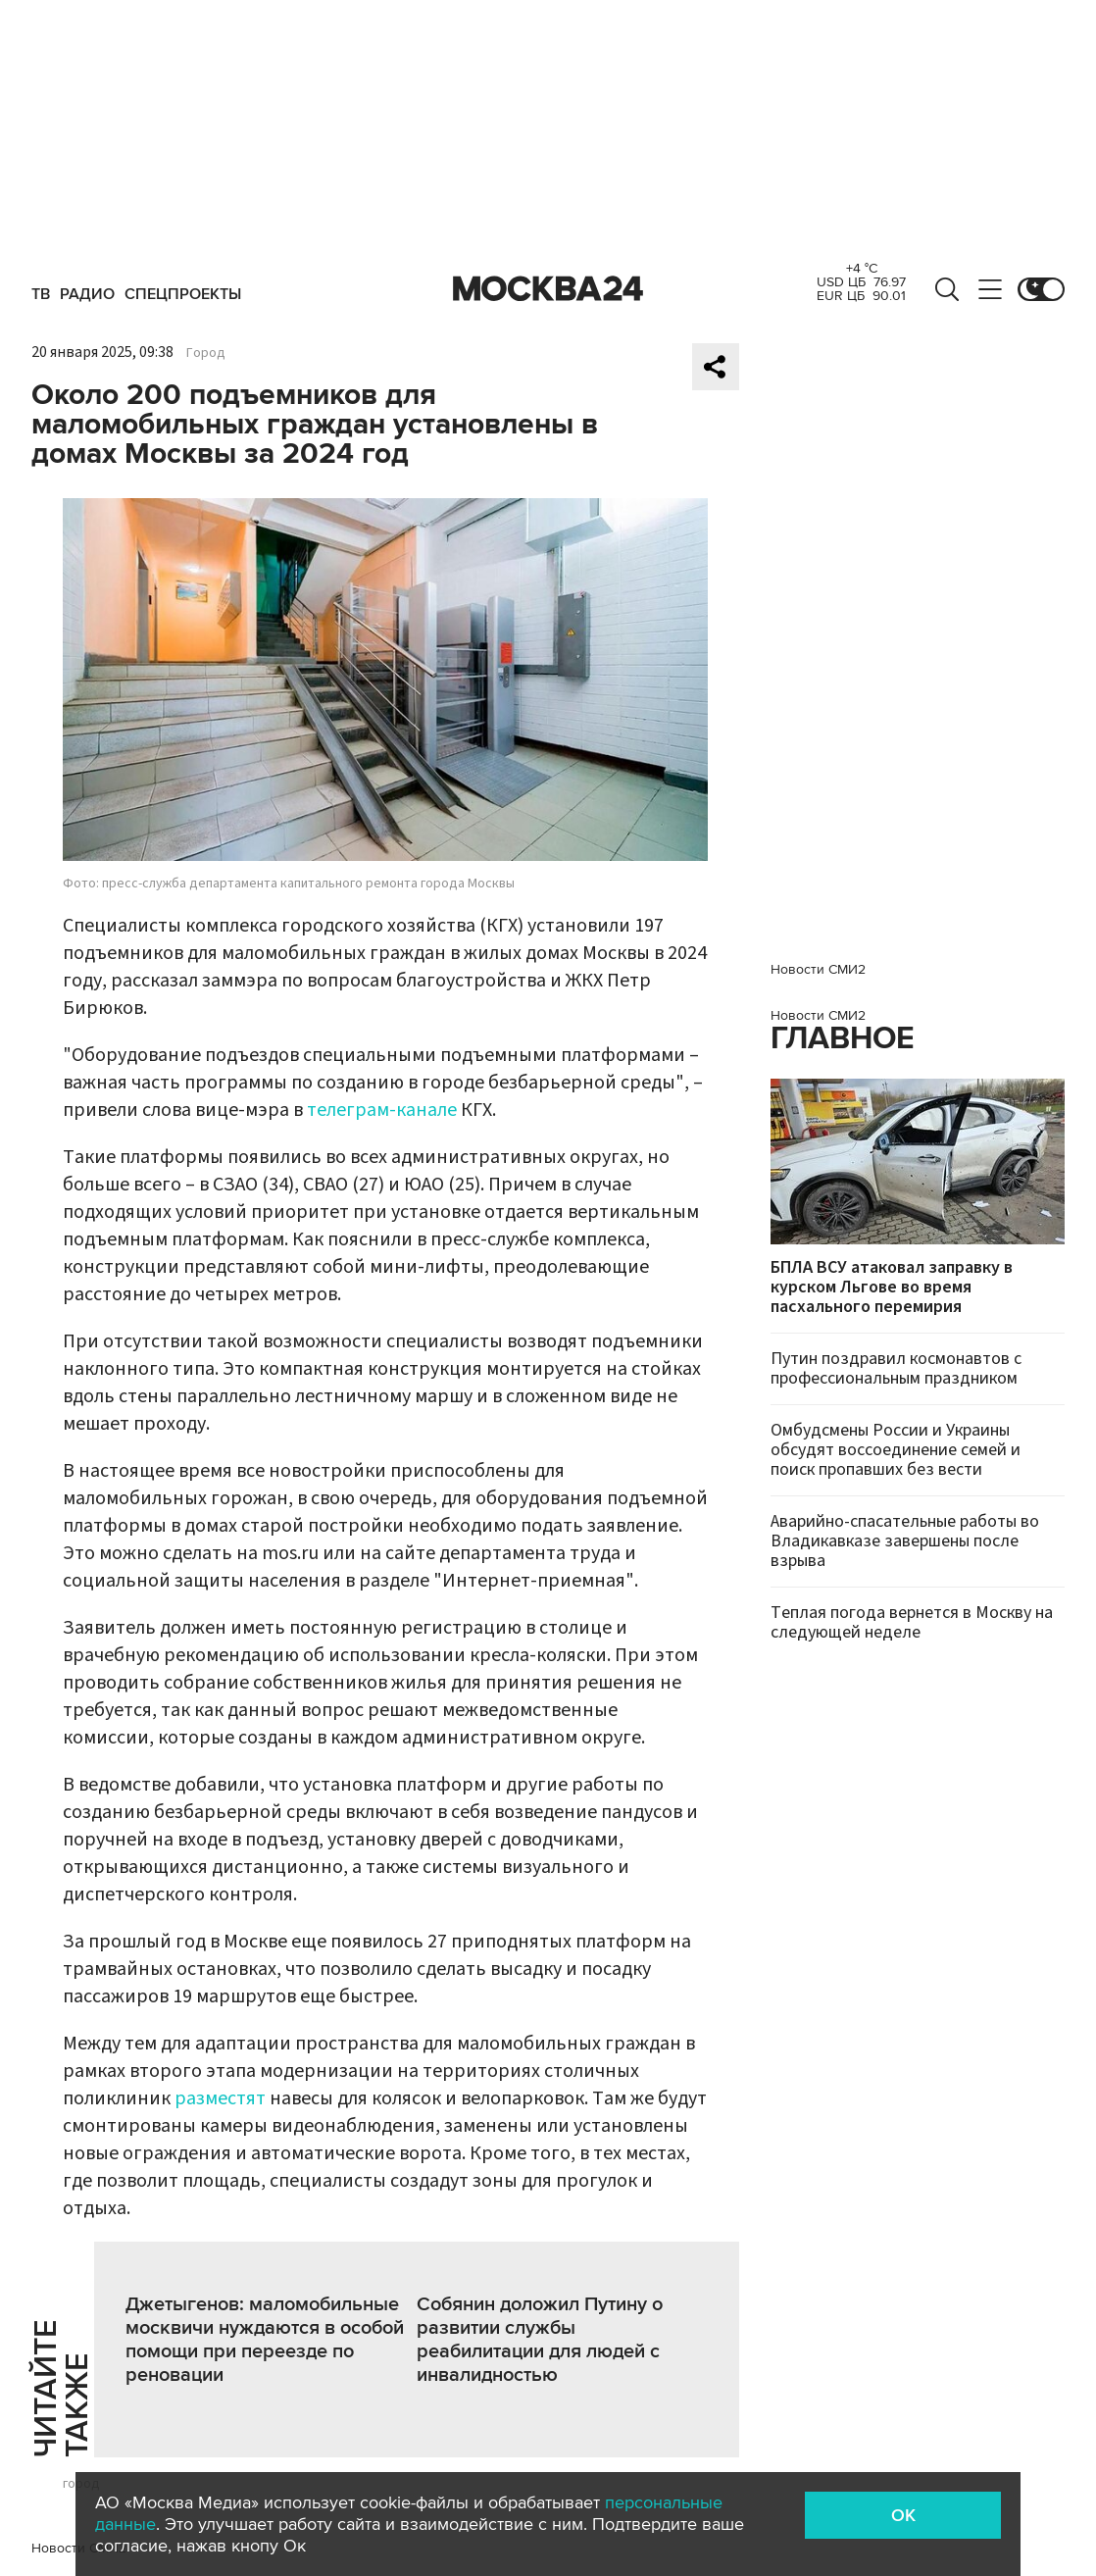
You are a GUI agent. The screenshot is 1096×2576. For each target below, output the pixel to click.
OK (903, 2515)
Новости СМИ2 (818, 969)
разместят (222, 2098)
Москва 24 (548, 289)
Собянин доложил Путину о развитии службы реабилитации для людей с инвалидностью (540, 2340)
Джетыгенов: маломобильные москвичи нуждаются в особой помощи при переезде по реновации (264, 2340)
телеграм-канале (382, 1110)
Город (205, 353)
